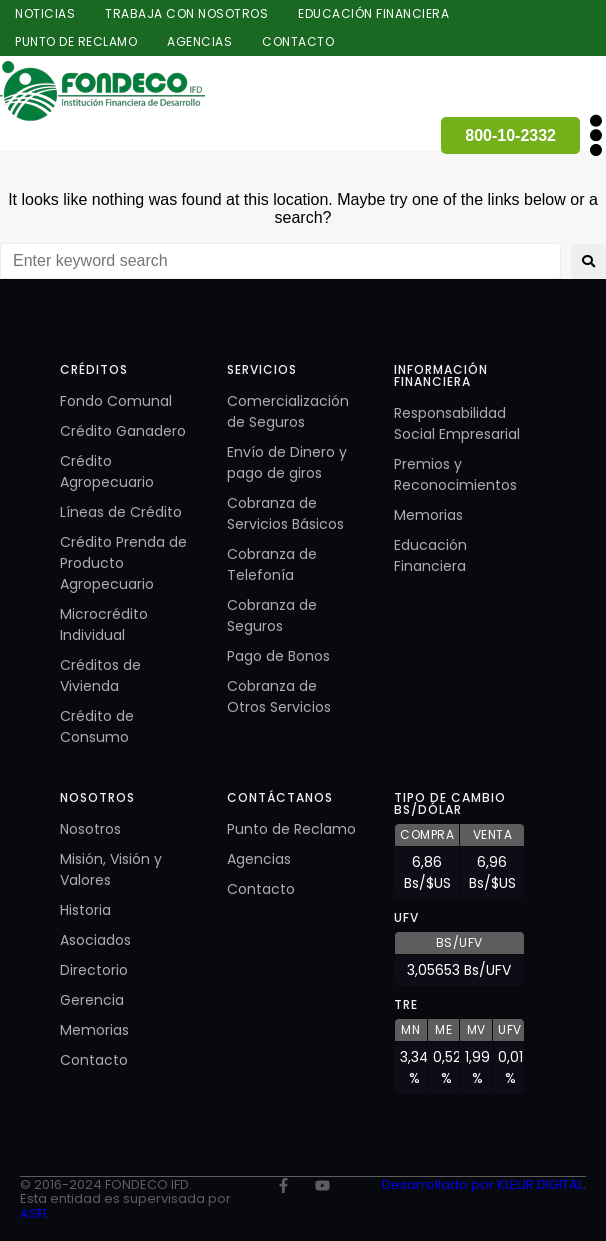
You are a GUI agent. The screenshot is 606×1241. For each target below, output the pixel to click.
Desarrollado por (439, 1184)
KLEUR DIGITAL (540, 1184)
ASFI (33, 1213)
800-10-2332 (510, 135)
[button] (595, 135)
